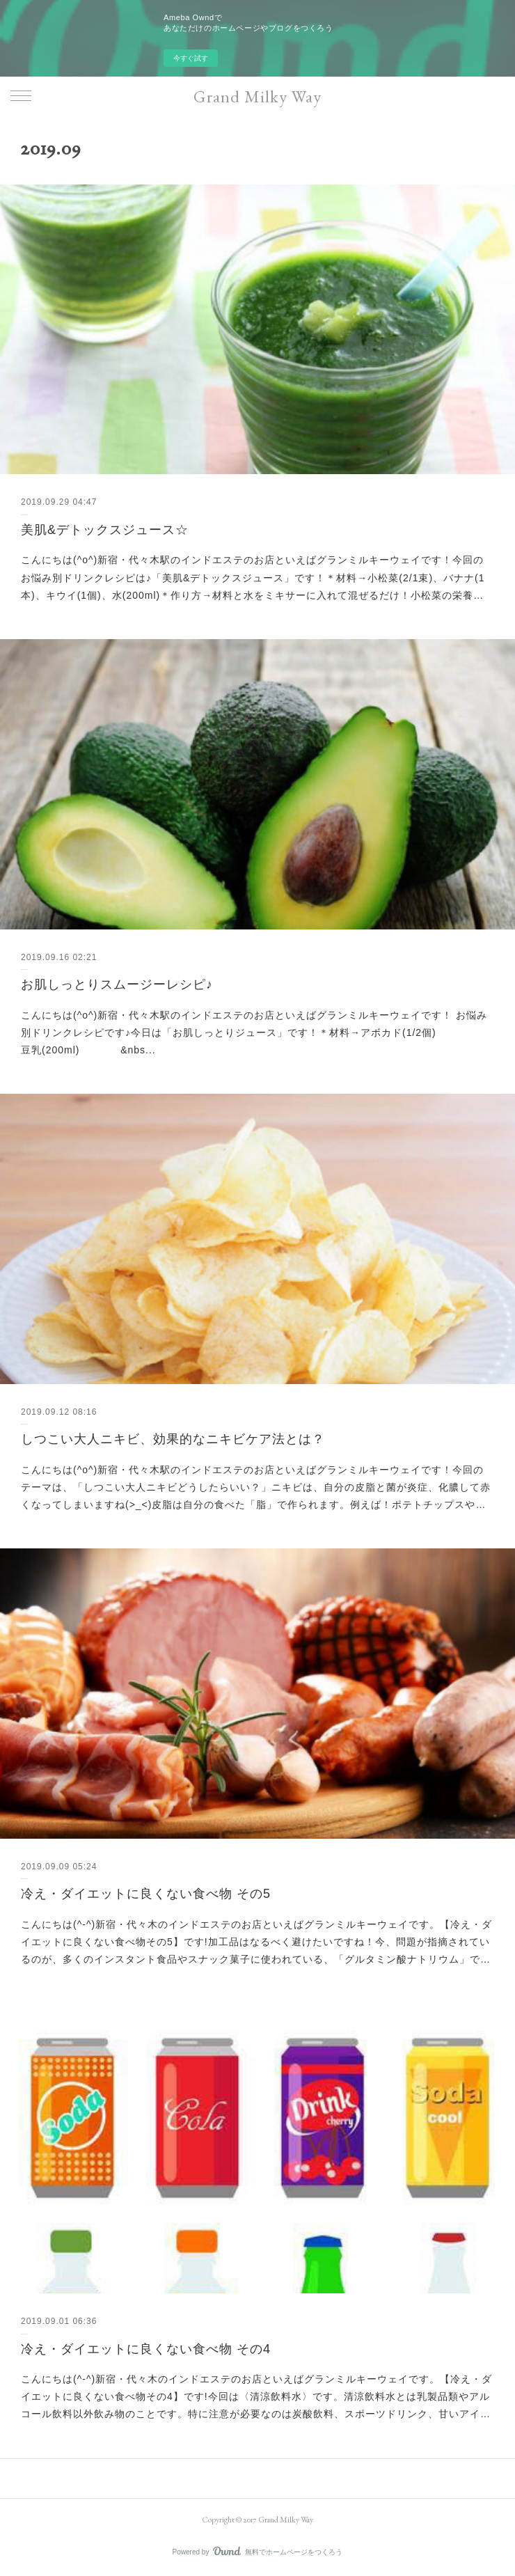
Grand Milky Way (257, 96)
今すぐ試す (190, 58)
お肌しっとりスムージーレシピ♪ (117, 984)
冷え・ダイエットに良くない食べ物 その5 (146, 1894)
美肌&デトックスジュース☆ (105, 530)
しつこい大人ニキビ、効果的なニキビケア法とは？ (173, 1439)
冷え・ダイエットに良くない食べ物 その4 (146, 2349)
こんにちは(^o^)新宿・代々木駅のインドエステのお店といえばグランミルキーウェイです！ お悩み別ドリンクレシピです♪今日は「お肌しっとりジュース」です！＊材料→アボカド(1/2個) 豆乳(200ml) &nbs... (254, 1032)
